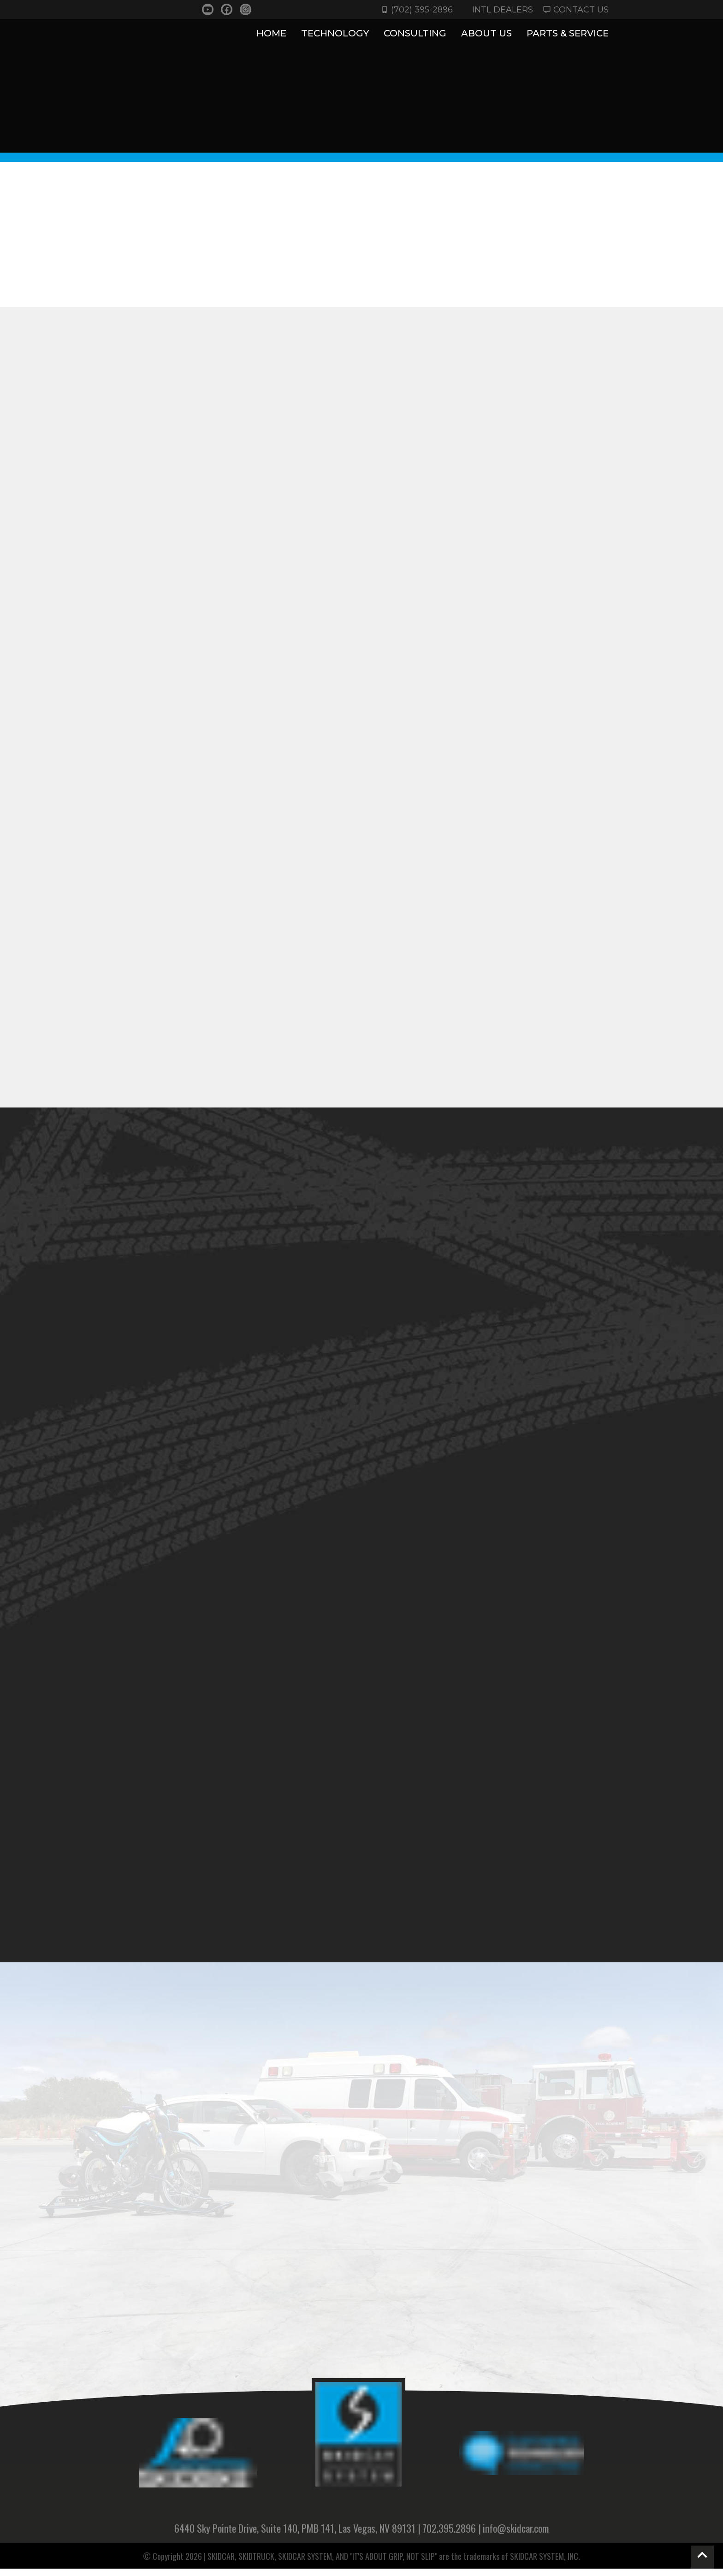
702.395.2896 (449, 2535)
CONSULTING (415, 34)
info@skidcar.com (516, 2535)
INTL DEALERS (497, 9)
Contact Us (574, 9)
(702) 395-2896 (415, 9)
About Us (486, 34)
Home (271, 33)
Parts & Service (568, 34)
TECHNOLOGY (335, 34)
